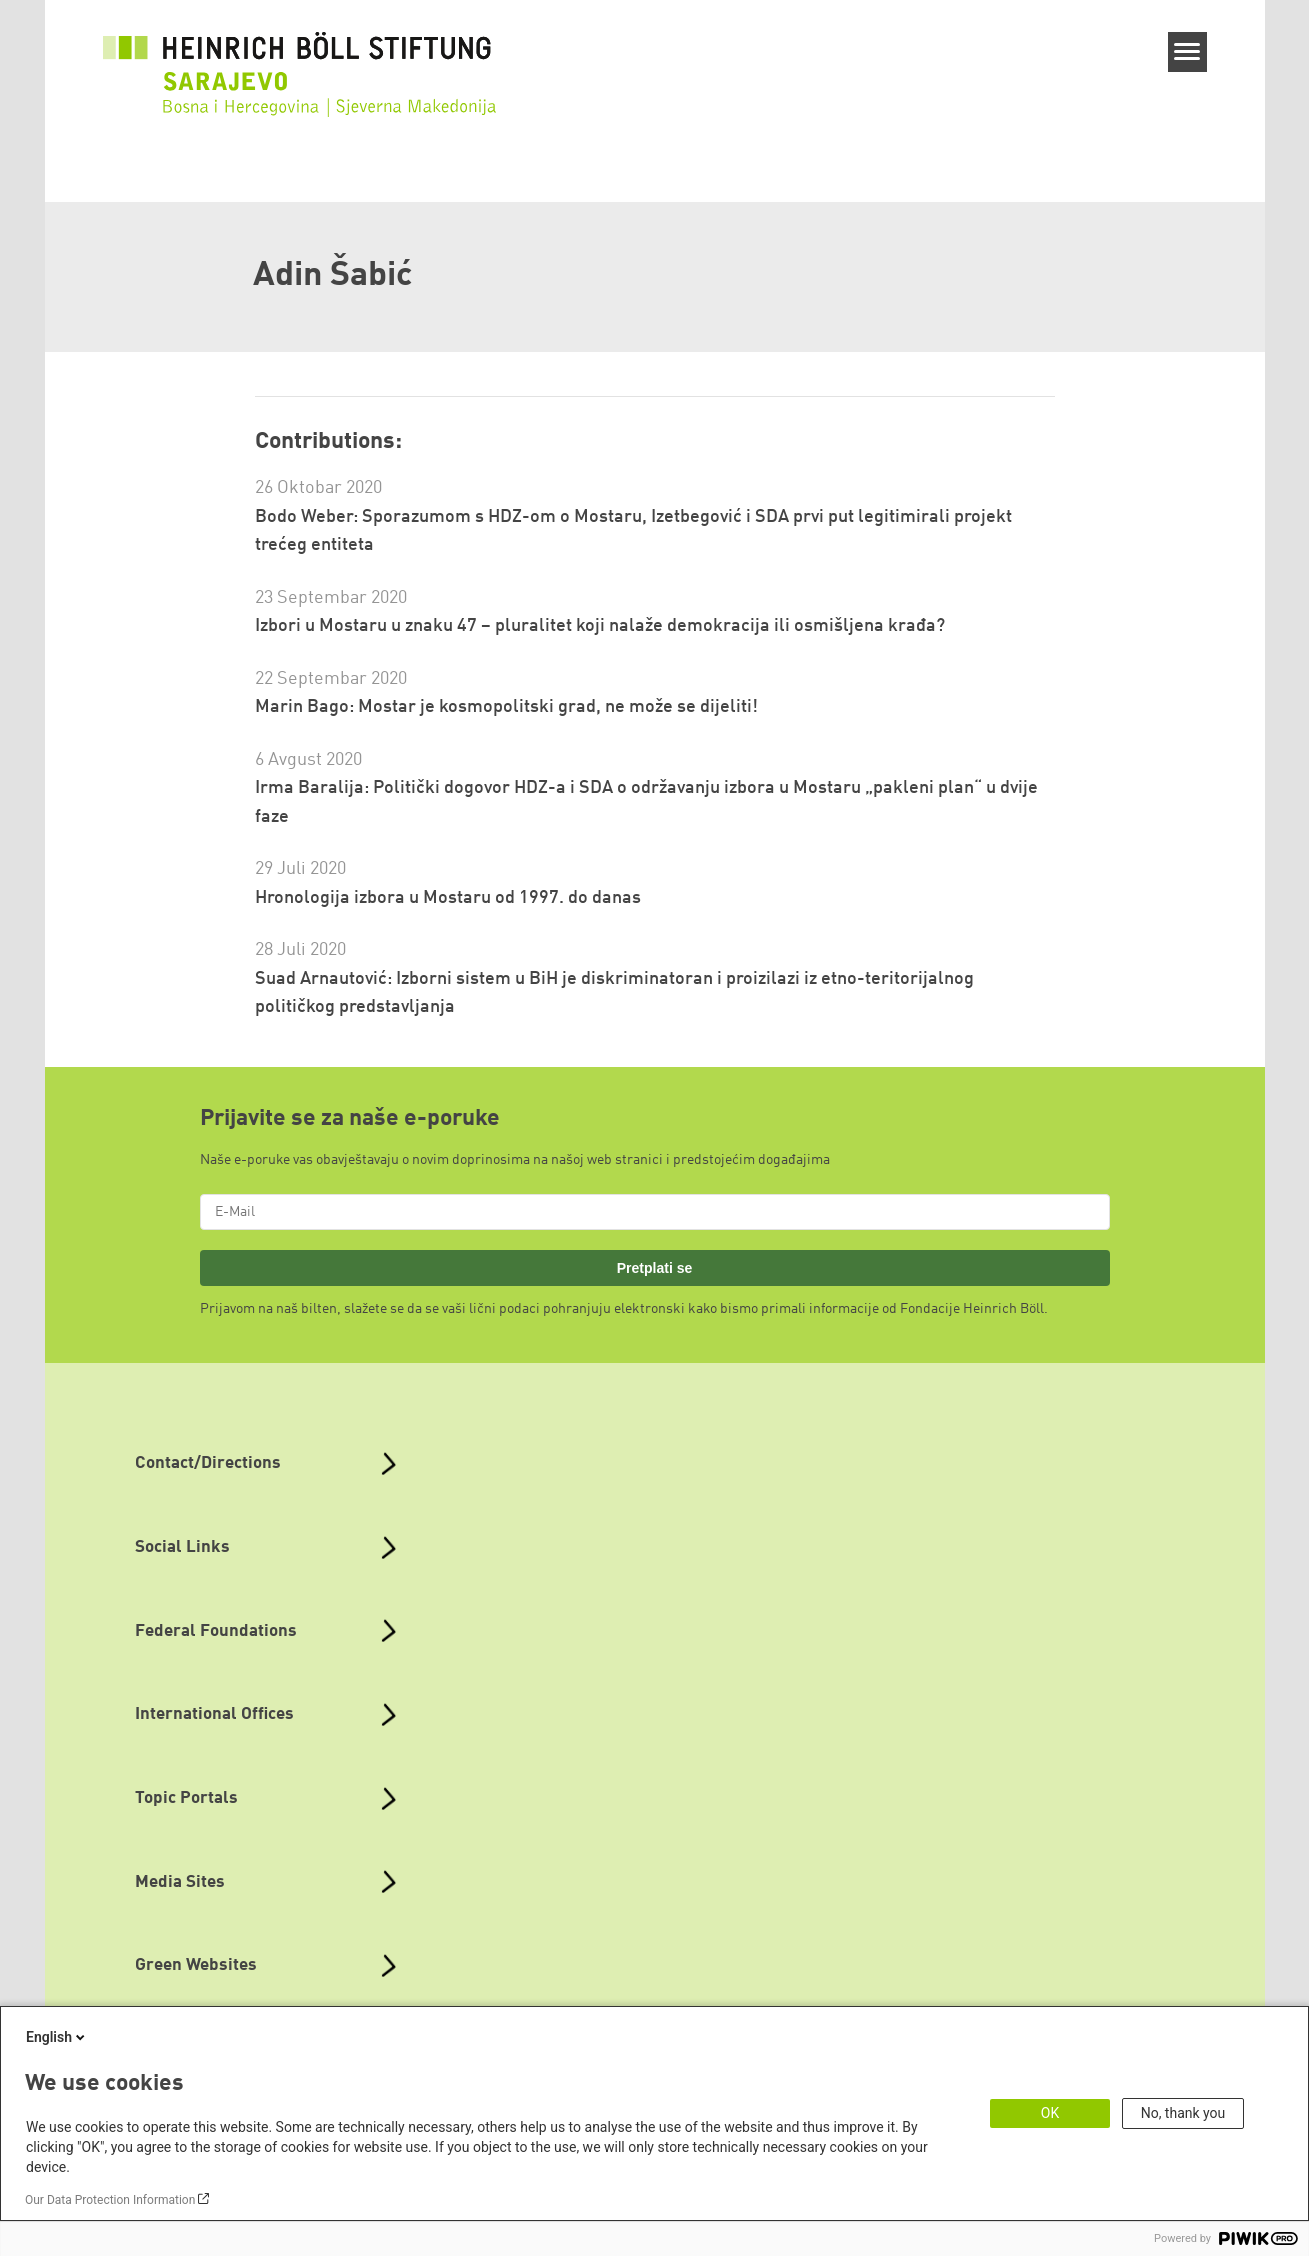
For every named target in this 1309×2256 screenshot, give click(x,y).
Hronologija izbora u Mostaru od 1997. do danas (448, 898)
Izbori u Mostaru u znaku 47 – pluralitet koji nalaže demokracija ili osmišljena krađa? (600, 626)
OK (1050, 2113)
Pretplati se (655, 1268)
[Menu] (1187, 52)
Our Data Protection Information (110, 2200)
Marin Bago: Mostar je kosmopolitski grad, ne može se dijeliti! (506, 707)
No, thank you (1183, 2113)
